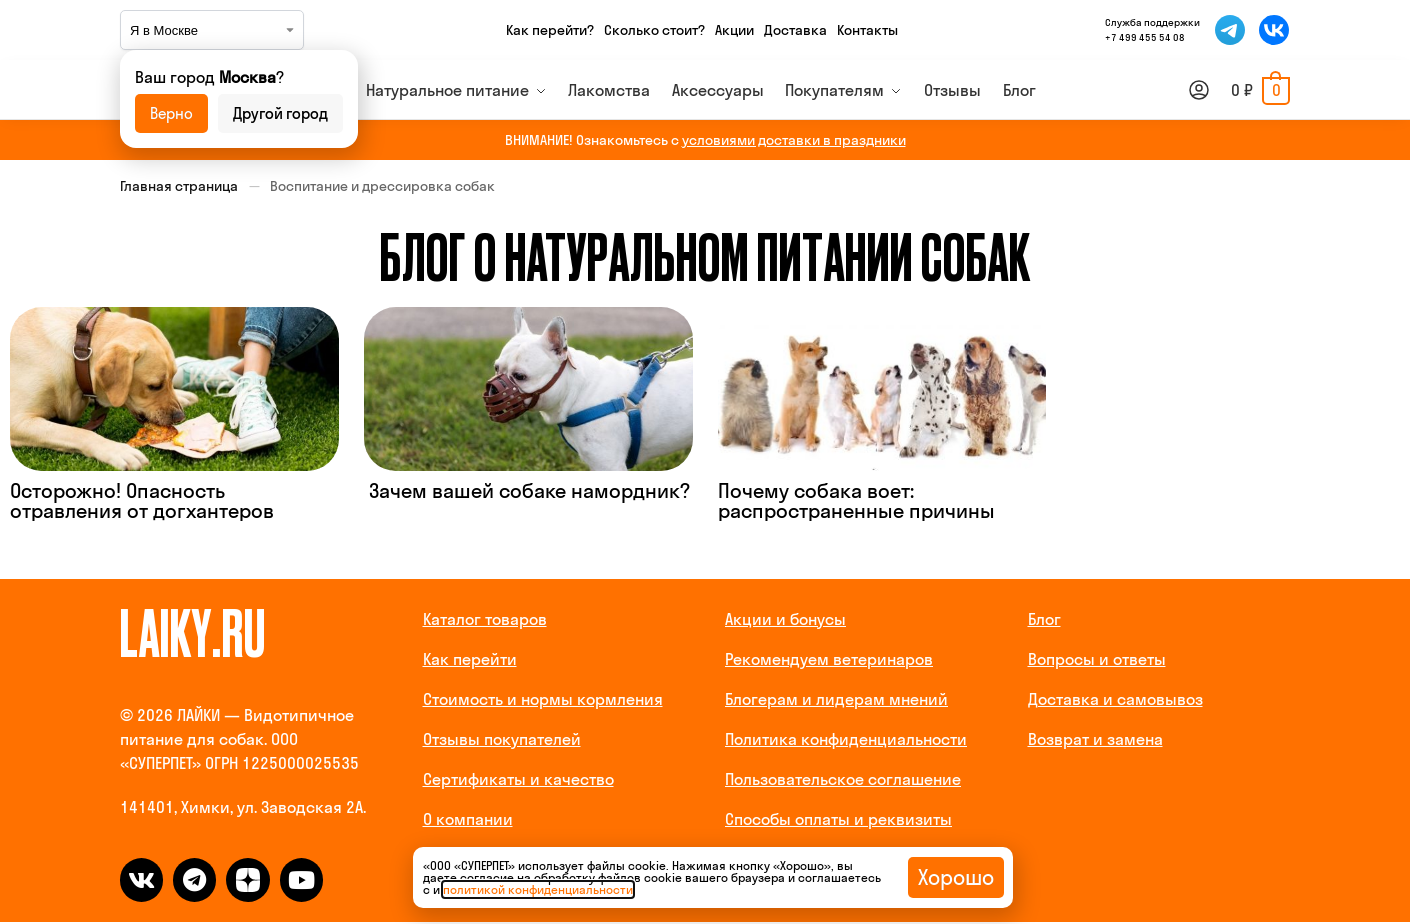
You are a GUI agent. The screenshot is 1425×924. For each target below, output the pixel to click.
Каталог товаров (485, 619)
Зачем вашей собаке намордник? (527, 490)
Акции (734, 30)
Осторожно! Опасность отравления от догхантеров (142, 500)
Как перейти (470, 659)
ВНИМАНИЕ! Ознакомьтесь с (705, 140)
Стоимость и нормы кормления (543, 699)
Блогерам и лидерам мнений (836, 699)
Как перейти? (550, 30)
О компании (468, 819)
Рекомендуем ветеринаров (829, 659)
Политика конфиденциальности (846, 739)
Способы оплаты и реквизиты (838, 819)
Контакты (867, 30)
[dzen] (247, 879)
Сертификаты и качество (518, 779)
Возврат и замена (1095, 739)
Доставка (795, 30)
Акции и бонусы (785, 619)
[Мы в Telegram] (1230, 30)
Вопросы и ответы (1097, 659)
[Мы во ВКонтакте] (1274, 30)
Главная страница (179, 186)
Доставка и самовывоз (1115, 699)
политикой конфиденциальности (538, 889)
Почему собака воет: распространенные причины (856, 500)
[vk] (141, 879)
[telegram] (194, 879)
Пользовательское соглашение (843, 779)
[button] (1260, 90)
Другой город (280, 113)
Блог (1044, 619)
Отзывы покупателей (502, 739)
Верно (171, 113)
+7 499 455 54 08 (1145, 37)
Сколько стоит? (654, 30)
